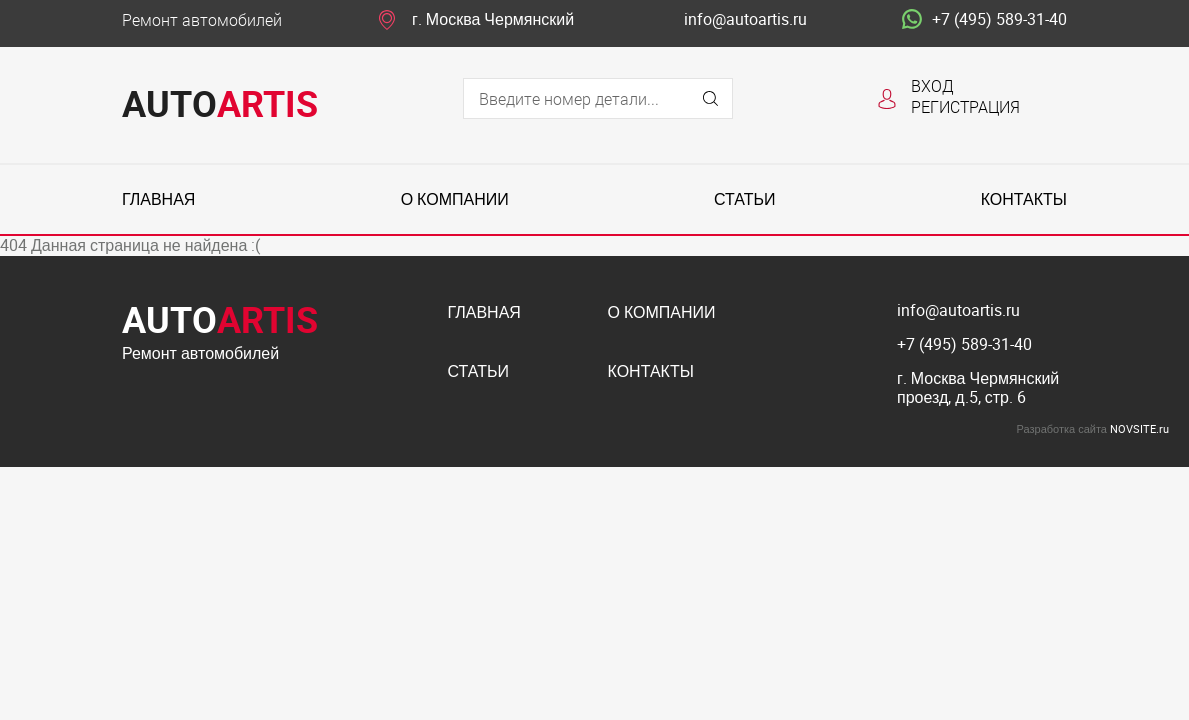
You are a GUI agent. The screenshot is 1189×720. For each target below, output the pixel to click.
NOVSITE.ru (1139, 428)
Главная (158, 199)
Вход (932, 85)
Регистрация (965, 106)
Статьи (744, 199)
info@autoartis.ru (745, 20)
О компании (455, 199)
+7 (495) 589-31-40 (984, 20)
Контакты (1024, 199)
